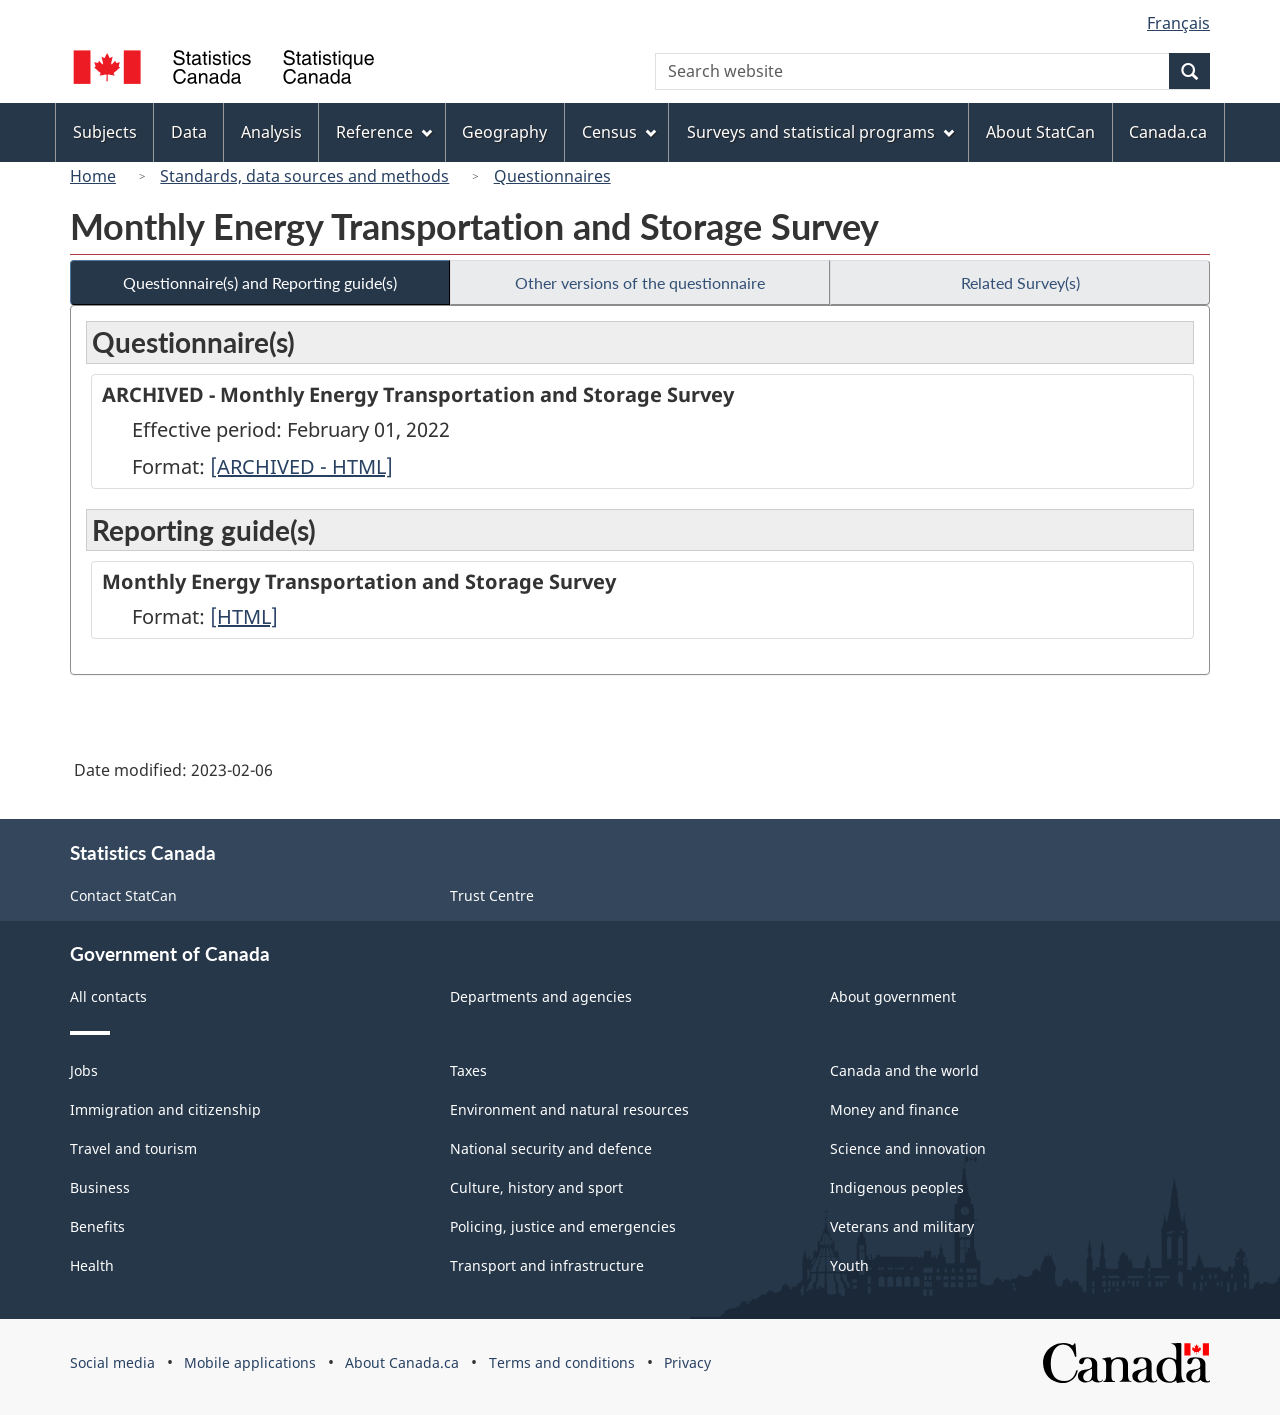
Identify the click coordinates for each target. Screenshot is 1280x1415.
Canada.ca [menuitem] (1168, 132)
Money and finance (894, 1109)
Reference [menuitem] (384, 132)
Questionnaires (552, 176)
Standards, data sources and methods (304, 176)
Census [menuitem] (619, 132)
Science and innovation (908, 1148)
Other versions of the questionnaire (640, 282)
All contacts (108, 996)
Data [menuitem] (189, 132)
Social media (112, 1362)
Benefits (97, 1226)
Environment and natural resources (569, 1109)
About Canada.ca (402, 1362)
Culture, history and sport (536, 1187)
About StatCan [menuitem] (1040, 132)
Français (1178, 23)
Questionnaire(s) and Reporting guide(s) (260, 282)
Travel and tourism (133, 1148)
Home (93, 176)
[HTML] (244, 616)
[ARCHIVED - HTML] (301, 466)
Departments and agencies (541, 996)
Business (100, 1187)
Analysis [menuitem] (271, 132)
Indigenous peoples (897, 1187)
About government (893, 996)
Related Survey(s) (1020, 282)
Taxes (468, 1070)
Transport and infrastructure (547, 1265)
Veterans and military (902, 1226)
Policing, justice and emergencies (563, 1226)
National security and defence (551, 1148)
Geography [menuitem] (504, 132)
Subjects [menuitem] (105, 132)
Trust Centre (492, 895)
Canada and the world (904, 1070)
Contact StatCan (123, 895)
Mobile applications (250, 1362)
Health (92, 1265)
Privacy (687, 1362)
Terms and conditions (562, 1362)
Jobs (84, 1070)
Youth (849, 1265)
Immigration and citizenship (165, 1109)
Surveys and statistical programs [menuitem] (820, 132)
